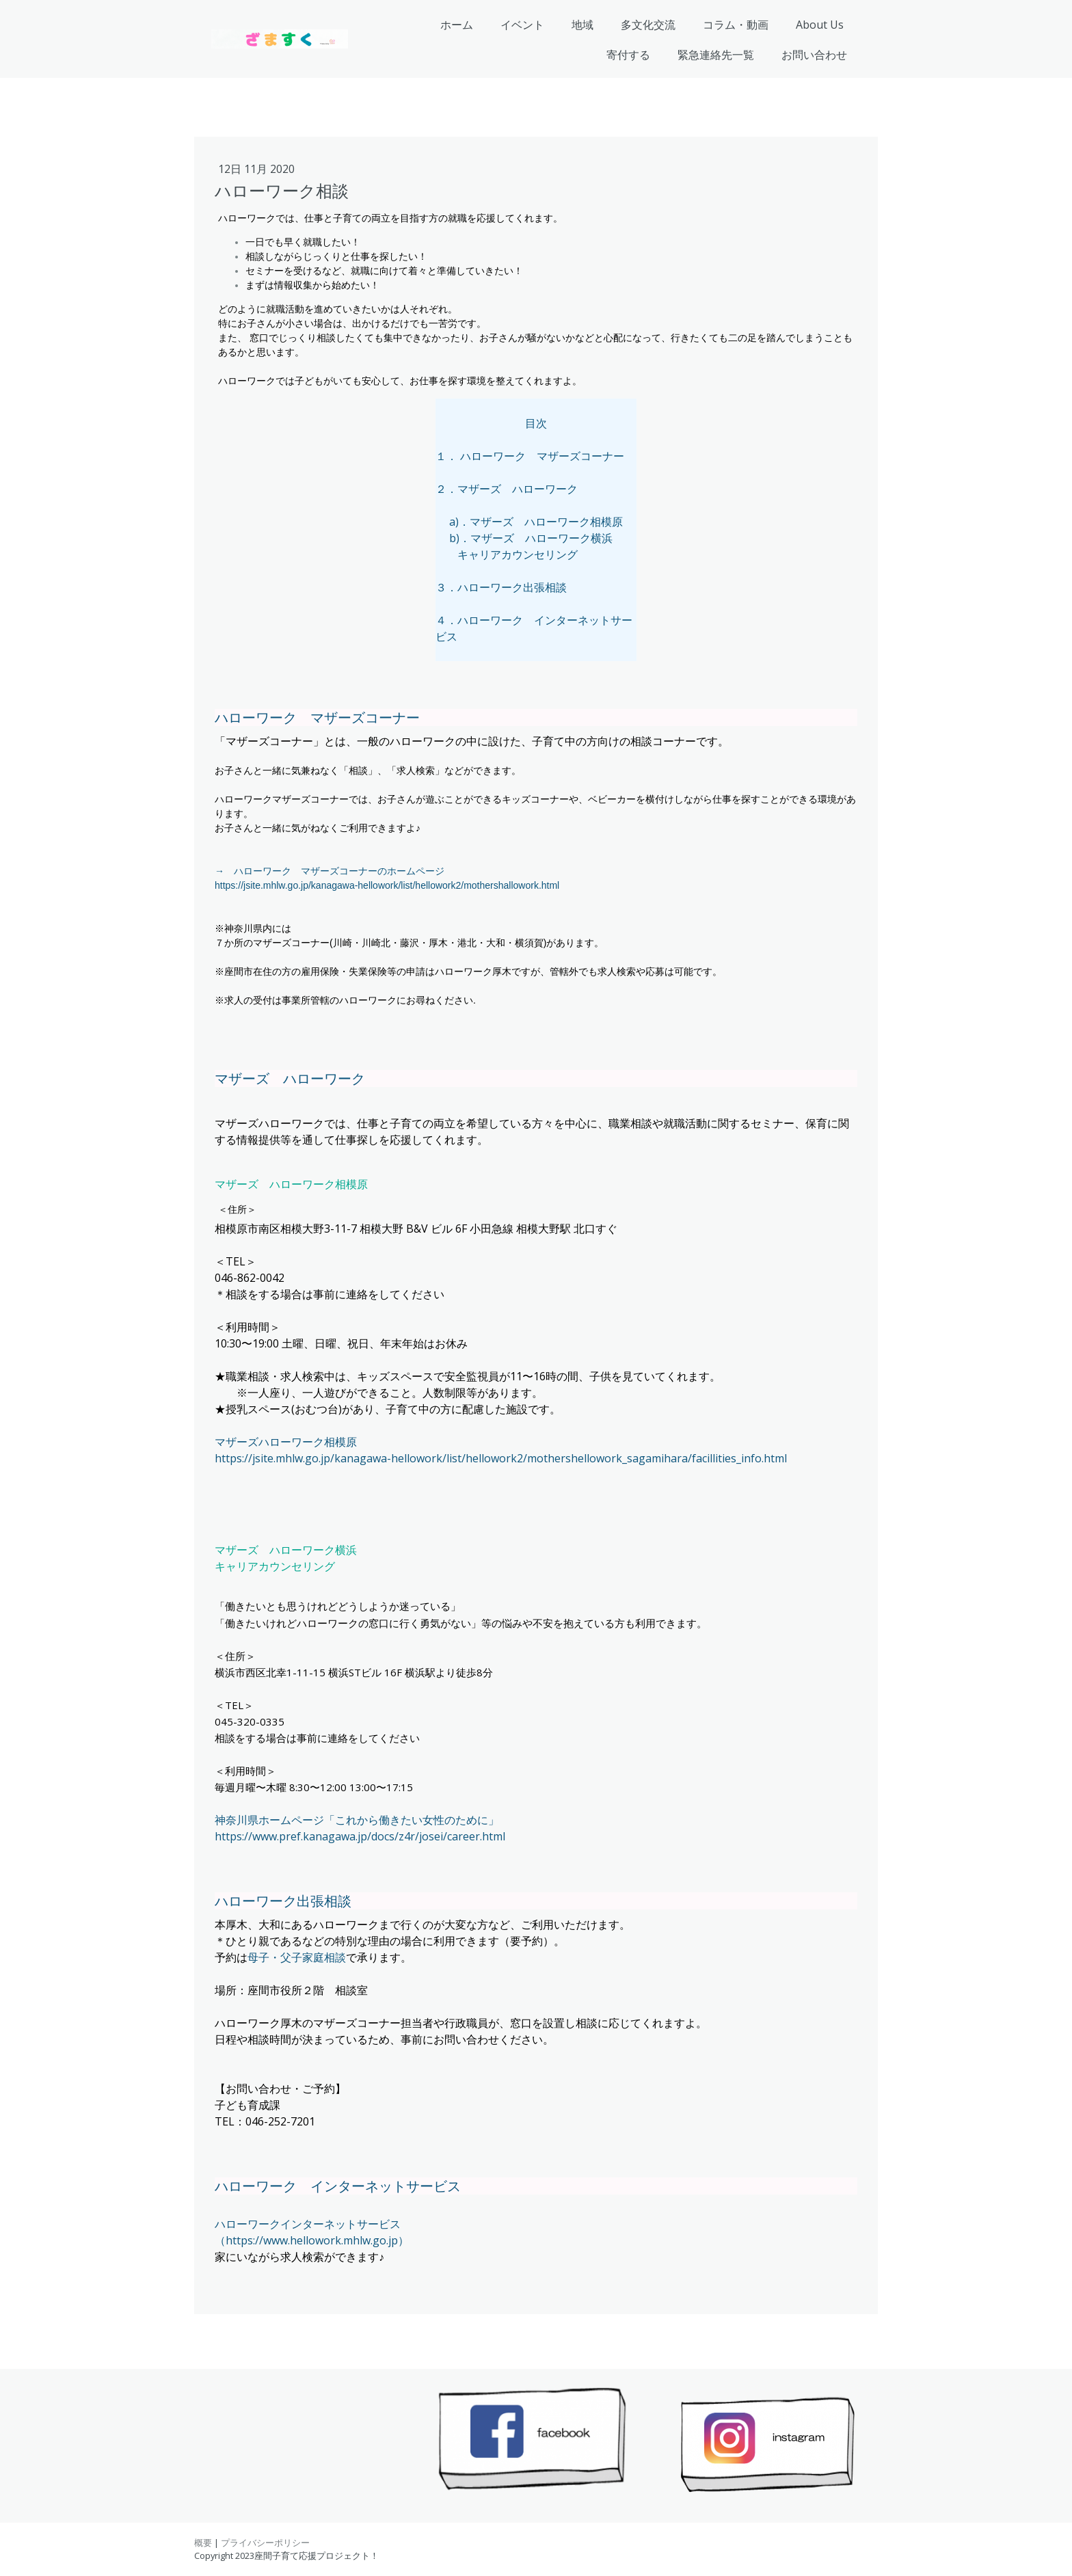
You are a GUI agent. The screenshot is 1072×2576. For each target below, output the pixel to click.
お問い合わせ (814, 54)
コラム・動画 (735, 24)
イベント (522, 24)
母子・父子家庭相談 (296, 1957)
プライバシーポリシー (265, 2542)
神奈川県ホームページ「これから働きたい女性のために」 (357, 1819)
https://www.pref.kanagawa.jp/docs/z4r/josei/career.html (360, 1836)
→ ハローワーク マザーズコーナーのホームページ (329, 871)
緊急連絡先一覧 (716, 54)
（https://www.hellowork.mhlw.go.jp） (312, 2240)
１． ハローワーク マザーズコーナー (530, 456)
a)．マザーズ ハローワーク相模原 (536, 521)
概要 (203, 2542)
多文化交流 (648, 24)
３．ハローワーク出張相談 (501, 587)
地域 (582, 24)
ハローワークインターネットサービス (308, 2223)
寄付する (628, 54)
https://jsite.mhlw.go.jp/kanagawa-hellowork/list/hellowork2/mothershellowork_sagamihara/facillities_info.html (501, 1458)
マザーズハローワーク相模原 (286, 1441)
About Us (820, 24)
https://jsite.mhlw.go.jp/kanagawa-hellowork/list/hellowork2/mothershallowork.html (387, 885)
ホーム (456, 24)
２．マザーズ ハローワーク (507, 488)
